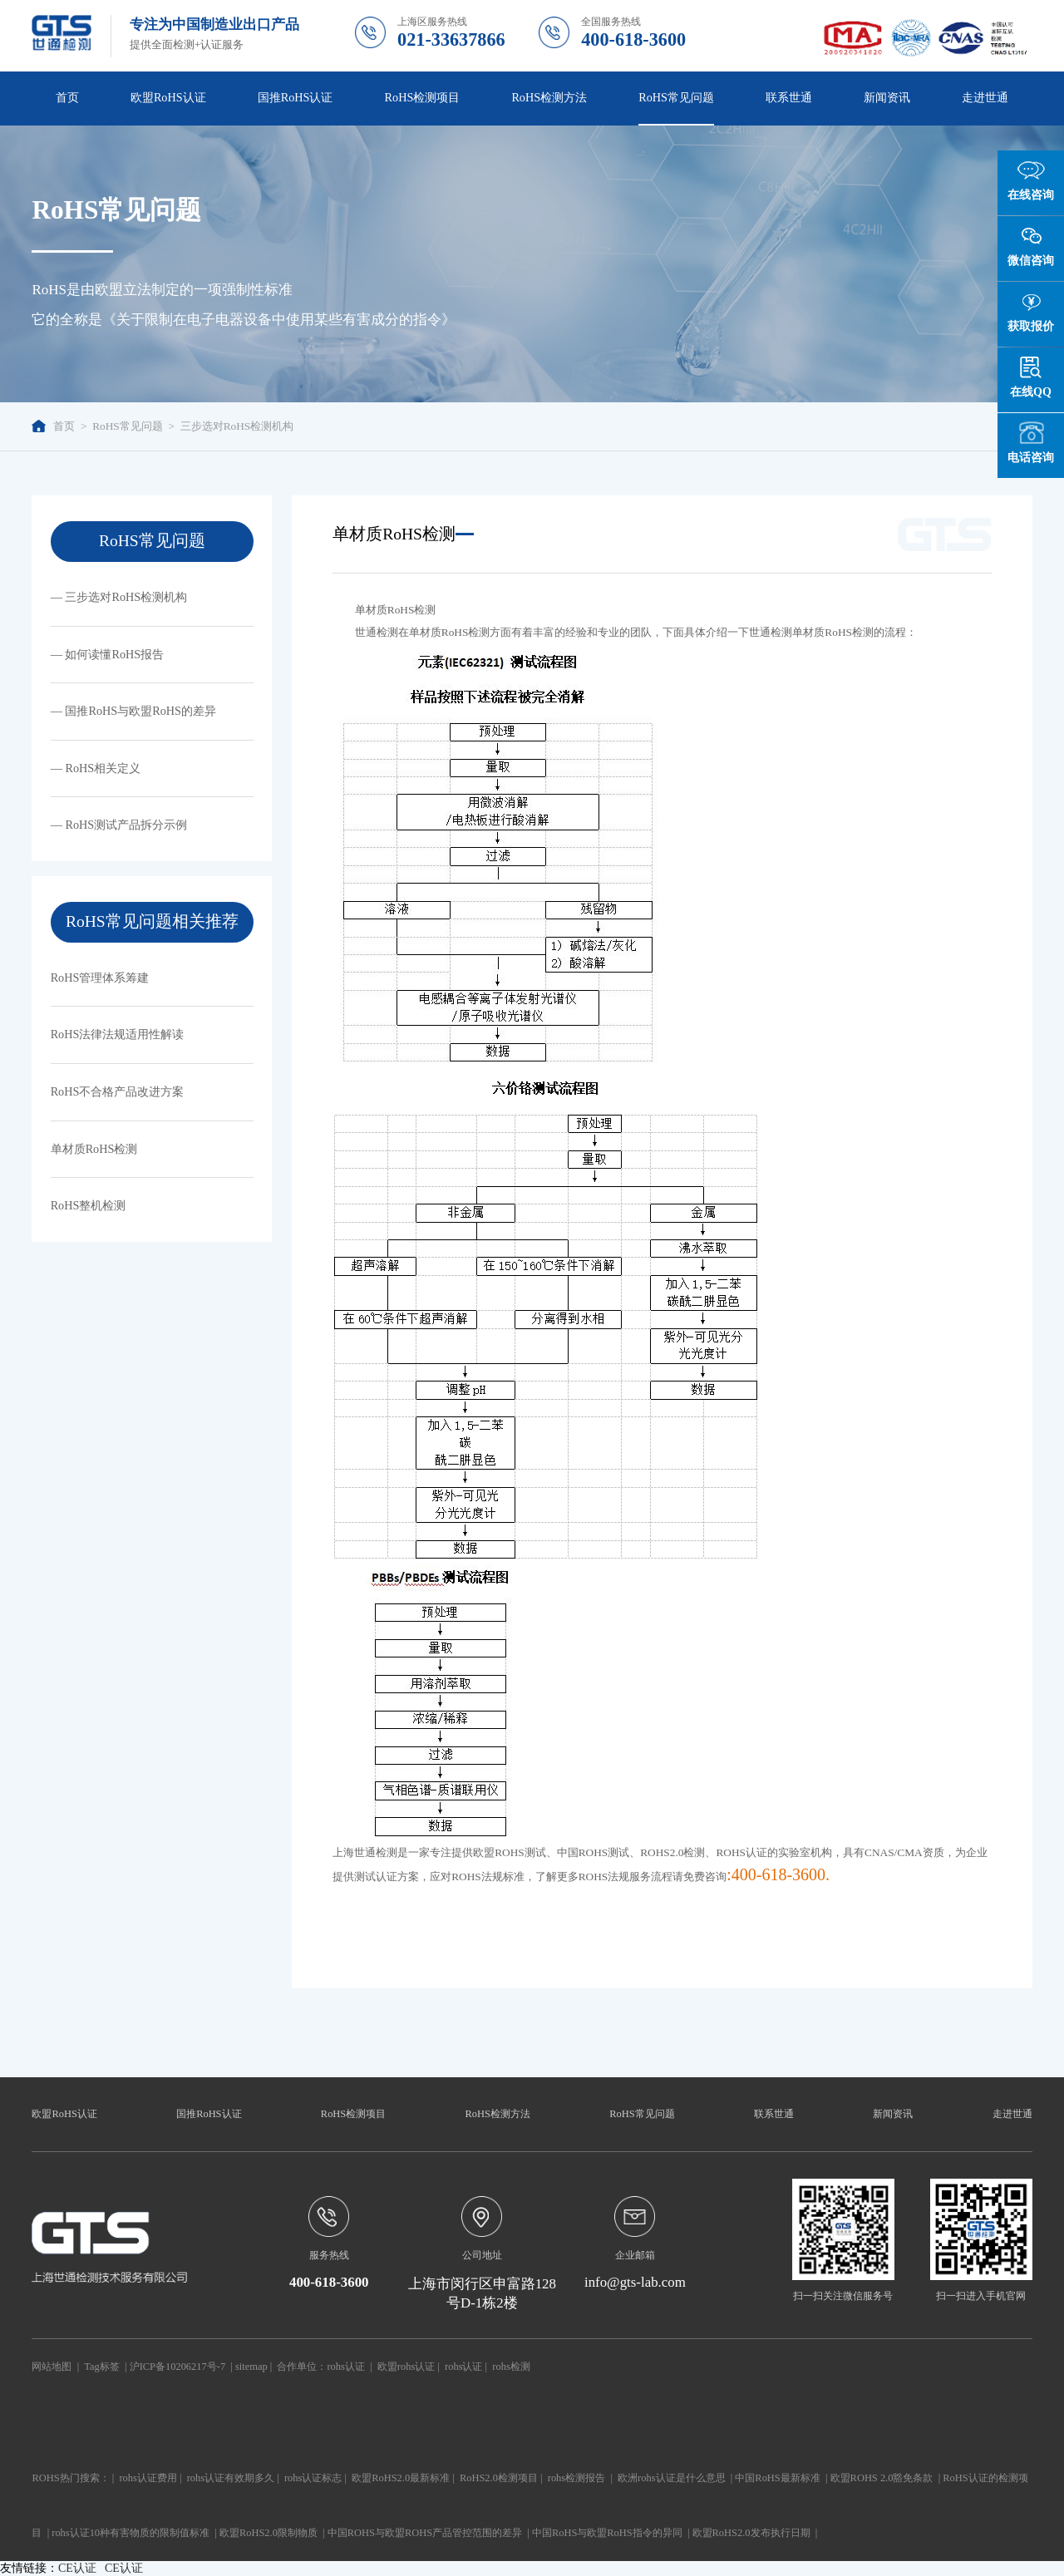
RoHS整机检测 (88, 1205)
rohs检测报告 (576, 2478)
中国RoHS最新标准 (777, 2478)
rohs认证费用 (147, 2478)
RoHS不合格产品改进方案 (118, 1091)
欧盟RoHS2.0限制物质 (268, 2533)
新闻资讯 (887, 97)
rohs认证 (345, 2366)
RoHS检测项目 (423, 97)
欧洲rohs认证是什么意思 (671, 2478)
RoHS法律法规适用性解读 (118, 1034)
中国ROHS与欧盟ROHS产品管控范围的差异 (425, 2533)
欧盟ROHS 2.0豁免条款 (881, 2478)
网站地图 (51, 2366)
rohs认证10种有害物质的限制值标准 (130, 2533)
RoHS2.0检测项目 (499, 2478)
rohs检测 (511, 2366)
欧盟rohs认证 (406, 2366)
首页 (67, 97)
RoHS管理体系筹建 (100, 977)
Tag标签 (101, 2366)
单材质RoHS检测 (94, 1148)
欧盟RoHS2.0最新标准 (401, 2478)
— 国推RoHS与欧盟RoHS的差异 (133, 710)
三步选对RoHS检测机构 (237, 426)
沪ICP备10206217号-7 (177, 2366)
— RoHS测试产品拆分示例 (119, 824)
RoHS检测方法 (549, 97)
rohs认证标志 (313, 2478)
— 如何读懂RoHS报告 (108, 654)
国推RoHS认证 (295, 97)
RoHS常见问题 (676, 97)
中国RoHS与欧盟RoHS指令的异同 (607, 2533)
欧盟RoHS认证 (168, 97)
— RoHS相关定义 (96, 768)
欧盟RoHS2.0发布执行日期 (751, 2533)
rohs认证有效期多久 (230, 2478)
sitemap (251, 2366)
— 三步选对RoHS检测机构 (119, 596)
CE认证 (77, 2568)
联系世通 (789, 97)
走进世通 (985, 97)
